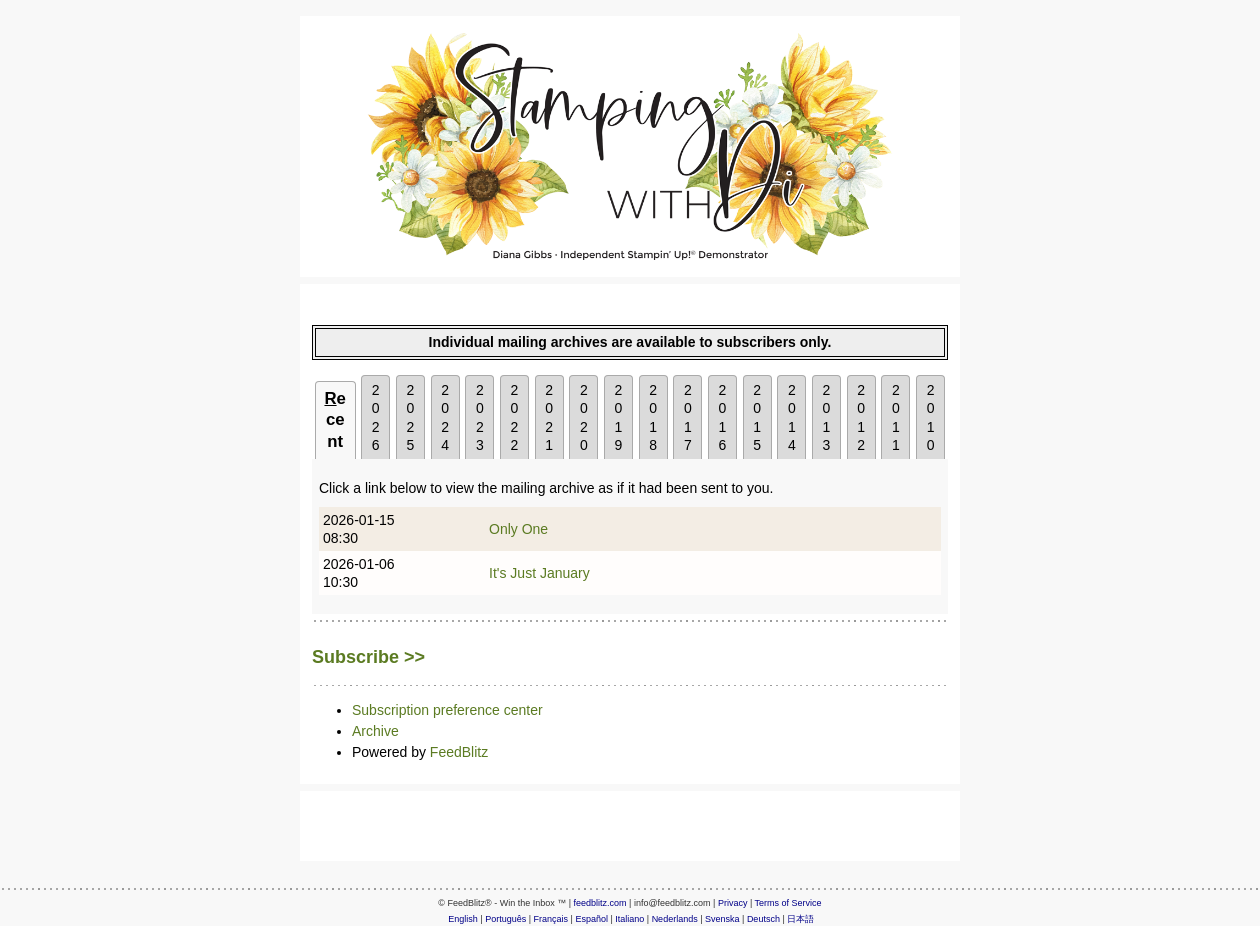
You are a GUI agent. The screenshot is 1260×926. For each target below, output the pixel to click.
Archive (375, 731)
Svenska (722, 919)
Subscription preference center (447, 710)
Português (505, 919)
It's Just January (539, 573)
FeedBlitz (459, 752)
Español (591, 919)
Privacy (733, 903)
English (463, 919)
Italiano (629, 919)
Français (551, 919)
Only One (518, 529)
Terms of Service (788, 903)
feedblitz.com (600, 903)
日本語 (800, 919)
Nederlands (675, 919)
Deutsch (763, 919)
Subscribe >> (368, 657)
